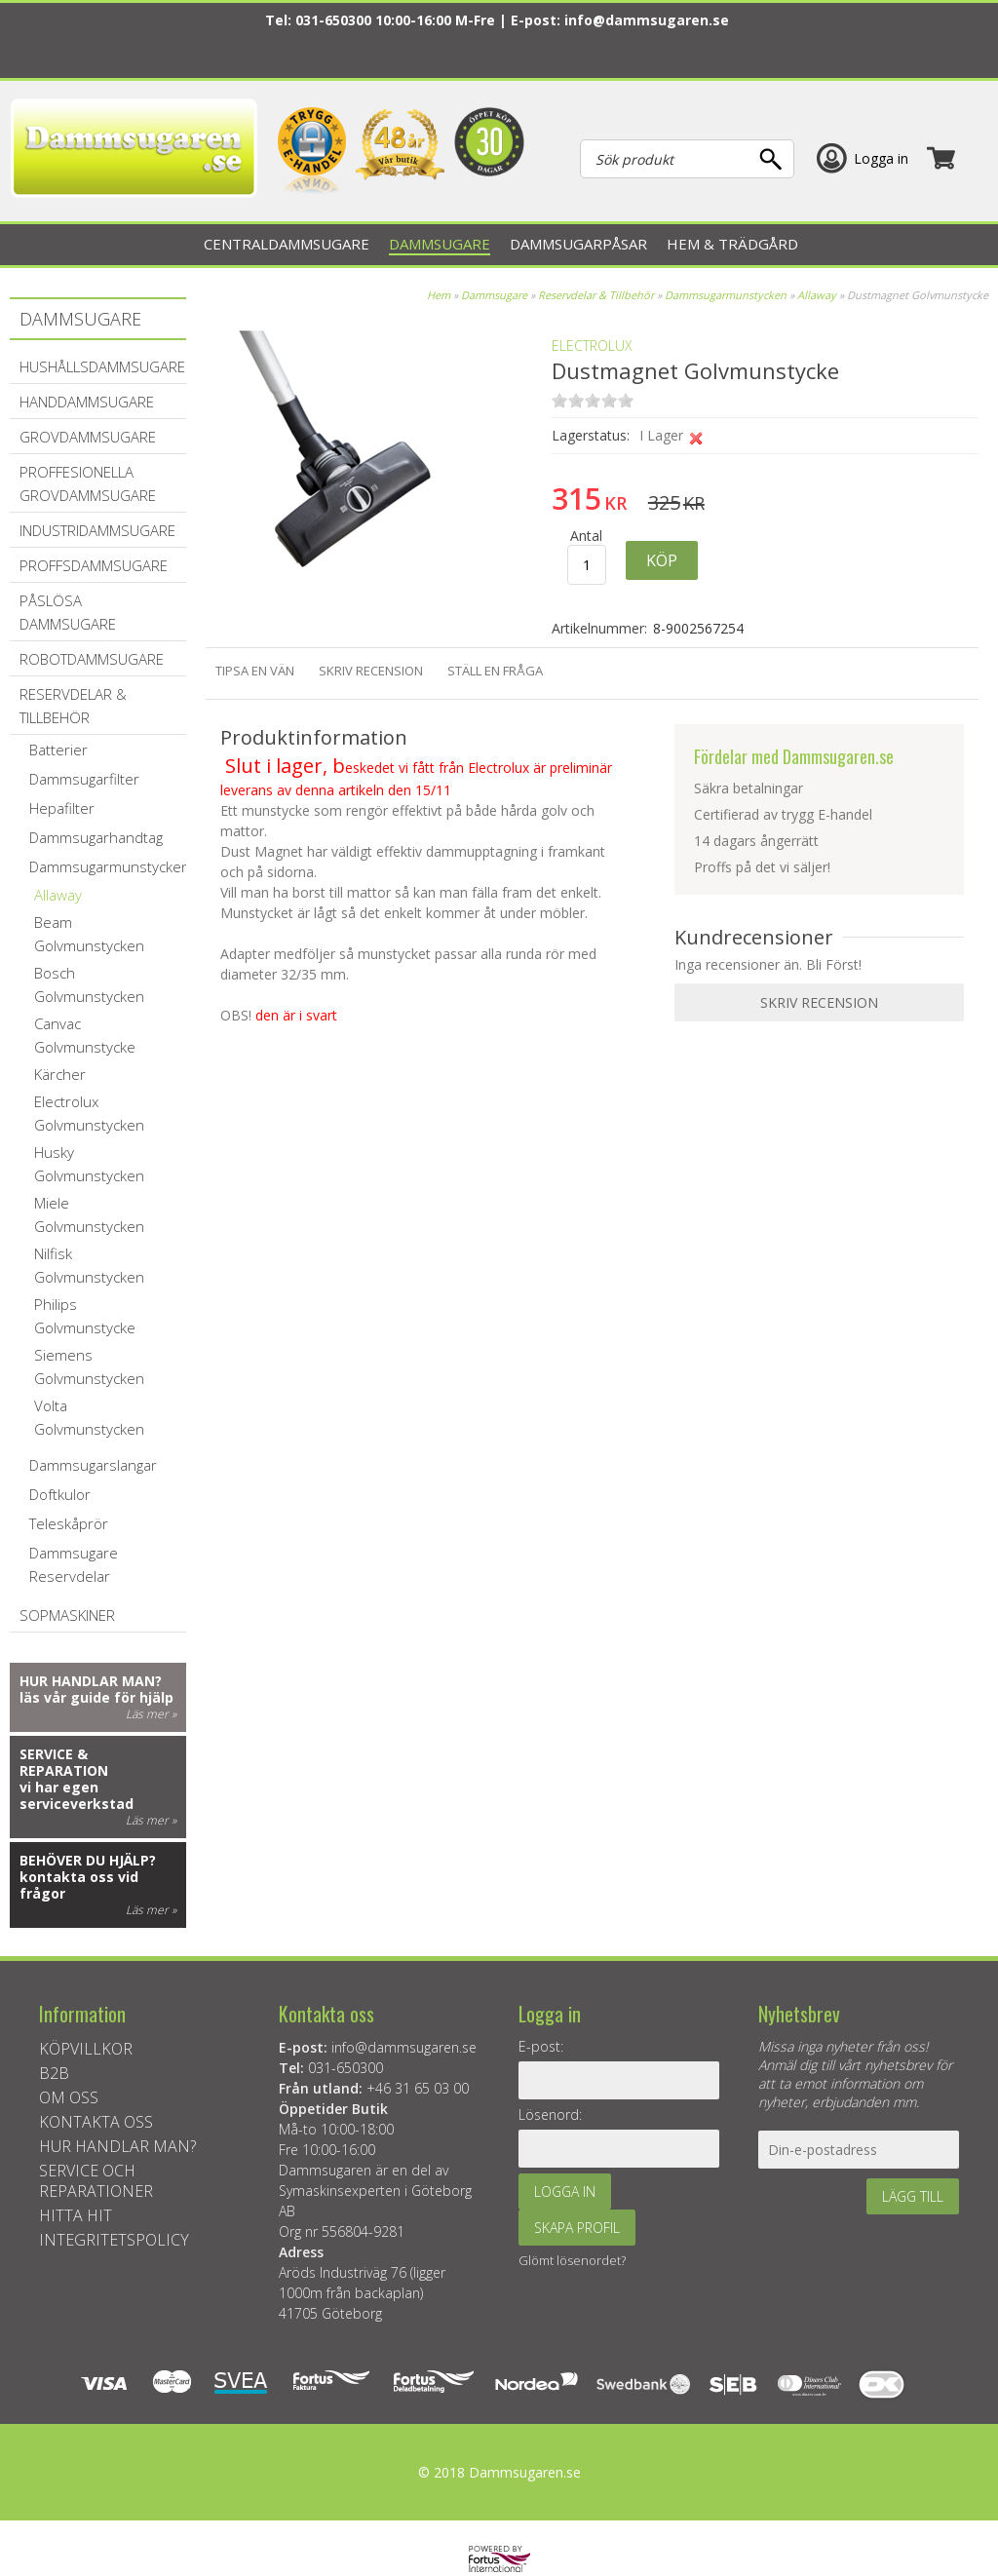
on (559, 400)
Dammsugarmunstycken (726, 295)
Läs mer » (151, 1714)
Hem (438, 295)
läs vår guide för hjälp (96, 1697)
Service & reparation (63, 1762)
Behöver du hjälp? (87, 1860)
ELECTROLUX (592, 345)
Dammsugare (494, 295)
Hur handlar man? (90, 1681)
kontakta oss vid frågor (78, 1885)
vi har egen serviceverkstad (76, 1795)
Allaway (816, 295)
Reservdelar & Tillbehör (596, 295)
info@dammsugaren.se (646, 20)
